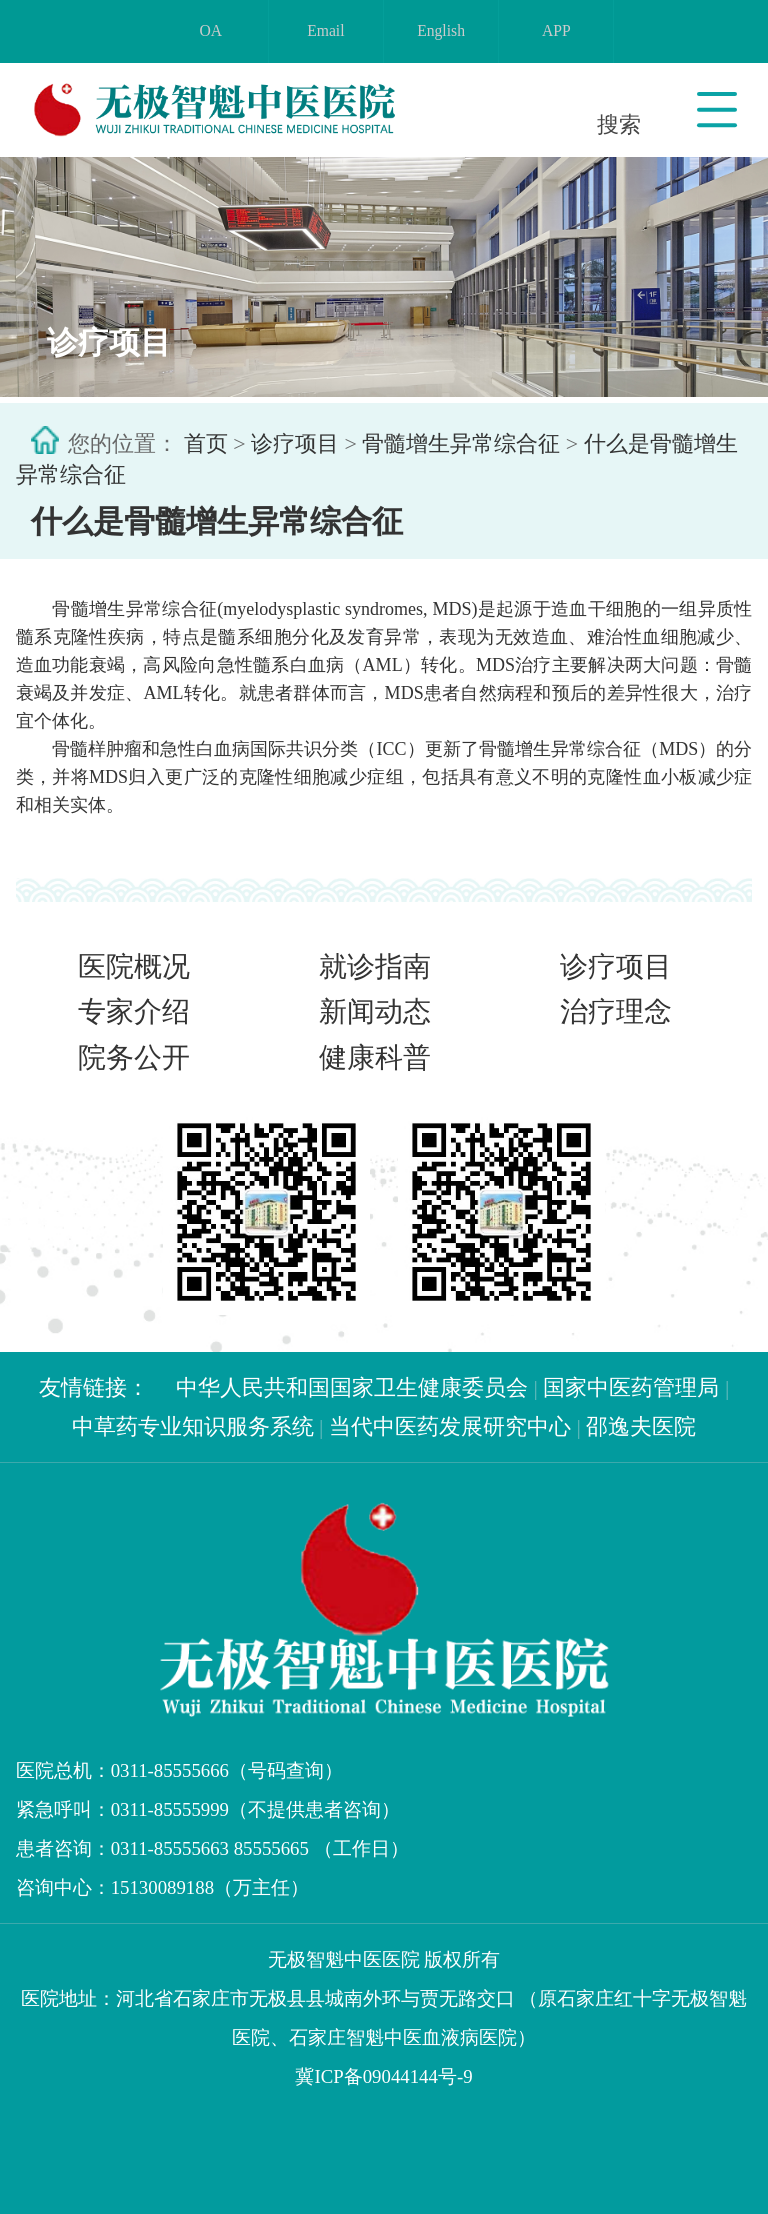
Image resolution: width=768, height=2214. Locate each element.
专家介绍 (134, 1011)
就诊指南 (375, 966)
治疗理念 (616, 1011)
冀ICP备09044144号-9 (383, 2076)
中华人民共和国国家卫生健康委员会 (352, 1387)
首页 (206, 444)
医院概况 (134, 966)
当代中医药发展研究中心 (450, 1426)
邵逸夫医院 (641, 1426)
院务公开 (134, 1057)
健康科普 (375, 1057)
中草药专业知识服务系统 (193, 1426)
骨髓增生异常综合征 (461, 444)
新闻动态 (375, 1011)
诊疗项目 (295, 444)
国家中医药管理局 (631, 1387)
